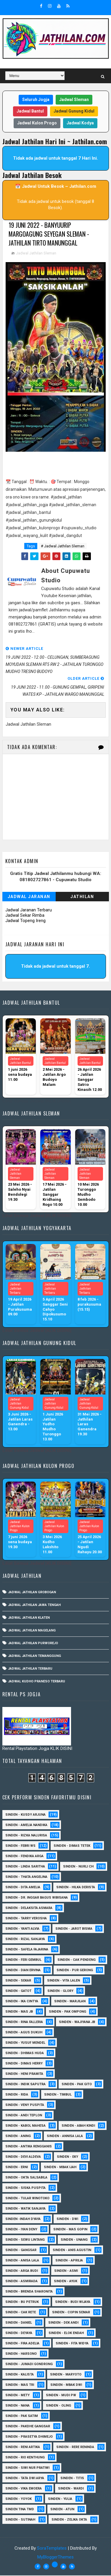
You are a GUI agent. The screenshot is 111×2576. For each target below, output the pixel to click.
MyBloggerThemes (55, 2557)
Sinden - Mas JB (19, 2012)
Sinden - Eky (67, 2157)
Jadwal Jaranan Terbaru (28, 910)
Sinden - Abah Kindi (78, 2126)
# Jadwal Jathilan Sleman (62, 546)
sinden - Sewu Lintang (25, 2240)
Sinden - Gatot (18, 1991)
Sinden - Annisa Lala (65, 2137)
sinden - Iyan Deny (21, 2230)
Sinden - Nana (17, 2406)
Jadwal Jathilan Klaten (29, 1618)
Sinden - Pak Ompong (67, 2012)
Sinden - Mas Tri (19, 2385)
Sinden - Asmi (66, 2271)
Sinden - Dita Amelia (22, 1888)
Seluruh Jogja (35, 99)
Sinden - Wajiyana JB (77, 2022)
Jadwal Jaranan (29, 897)
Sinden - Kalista (19, 2375)
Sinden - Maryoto (65, 2375)
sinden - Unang (74, 2240)
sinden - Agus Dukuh (23, 2033)
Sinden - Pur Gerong (75, 1971)
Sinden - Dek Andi (63, 2323)
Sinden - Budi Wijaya (72, 2302)
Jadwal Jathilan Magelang (32, 1631)
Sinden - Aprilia (69, 2261)
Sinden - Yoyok (18, 2499)
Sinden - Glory (60, 1991)
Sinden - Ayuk (65, 2282)
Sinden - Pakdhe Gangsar (27, 2427)
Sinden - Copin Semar (71, 2313)
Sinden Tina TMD (19, 2510)
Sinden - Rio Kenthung (25, 2458)
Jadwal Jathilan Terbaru (30, 1669)
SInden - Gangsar (20, 2251)
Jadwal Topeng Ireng (25, 921)
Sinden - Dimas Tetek (72, 1846)
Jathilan (82, 897)
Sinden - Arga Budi (21, 2271)
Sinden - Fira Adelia (22, 2344)
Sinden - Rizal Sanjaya (25, 1940)
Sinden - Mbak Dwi (66, 2385)
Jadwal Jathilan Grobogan (32, 1593)
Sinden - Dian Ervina (23, 1971)
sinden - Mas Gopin (70, 2230)
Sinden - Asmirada (21, 2282)
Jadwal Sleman (74, 99)
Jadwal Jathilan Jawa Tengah (34, 1606)
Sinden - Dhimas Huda (24, 2054)
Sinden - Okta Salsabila (26, 2178)
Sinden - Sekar (18, 1981)
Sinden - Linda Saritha (25, 1867)
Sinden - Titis (72, 2479)
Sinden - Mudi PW (61, 2396)
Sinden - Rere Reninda (75, 2448)
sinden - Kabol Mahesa (25, 2126)
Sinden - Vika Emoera (23, 2489)
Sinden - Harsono (21, 2354)
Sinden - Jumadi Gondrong (29, 2365)
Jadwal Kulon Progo (37, 123)
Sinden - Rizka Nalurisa (26, 1836)
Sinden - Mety (17, 2396)
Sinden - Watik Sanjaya (25, 2209)
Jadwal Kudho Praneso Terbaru (36, 1682)
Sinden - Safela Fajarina (26, 1950)
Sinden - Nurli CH (78, 1867)
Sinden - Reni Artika (22, 2448)
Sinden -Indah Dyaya (23, 2219)
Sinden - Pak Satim (21, 2416)
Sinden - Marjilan (70, 2002)
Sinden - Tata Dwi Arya (24, 2479)
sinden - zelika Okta (69, 2520)
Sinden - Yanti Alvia (22, 1929)
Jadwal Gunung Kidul (74, 111)
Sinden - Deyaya (18, 2333)
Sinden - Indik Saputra (25, 2085)
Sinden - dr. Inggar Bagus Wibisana (36, 1898)
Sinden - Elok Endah (66, 2333)
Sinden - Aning (18, 2137)
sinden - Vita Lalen (63, 1981)
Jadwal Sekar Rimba (24, 916)
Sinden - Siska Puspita (25, 2188)
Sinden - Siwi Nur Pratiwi (27, 2468)
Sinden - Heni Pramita (24, 2074)
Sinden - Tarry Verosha (26, 1919)
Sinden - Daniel (18, 2323)
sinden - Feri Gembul (23, 1960)
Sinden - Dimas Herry (24, 2064)
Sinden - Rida (16, 2095)
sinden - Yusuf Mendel (25, 2043)
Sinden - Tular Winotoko (27, 2199)
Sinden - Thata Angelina (26, 1877)
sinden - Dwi (67, 2219)
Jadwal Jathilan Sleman (36, 253)
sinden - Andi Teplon (23, 2116)
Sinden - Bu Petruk (22, 2302)
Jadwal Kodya (80, 123)
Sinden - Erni (16, 2168)
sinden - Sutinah (20, 2520)
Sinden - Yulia (60, 2499)
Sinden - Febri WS (20, 1846)
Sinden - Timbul (58, 2095)
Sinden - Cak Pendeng (76, 1960)
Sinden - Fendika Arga (24, 1857)
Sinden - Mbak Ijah (60, 2168)
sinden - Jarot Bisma (73, 1929)
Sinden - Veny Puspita (24, 2105)
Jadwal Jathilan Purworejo (33, 1644)
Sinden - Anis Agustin (72, 2251)
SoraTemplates (52, 2548)
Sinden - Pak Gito (77, 2085)
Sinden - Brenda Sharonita (29, 2292)
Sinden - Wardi (71, 2489)
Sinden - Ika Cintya (21, 2002)
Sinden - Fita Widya (72, 2344)
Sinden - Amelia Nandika (26, 1826)
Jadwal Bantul (30, 111)
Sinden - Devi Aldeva (23, 2157)
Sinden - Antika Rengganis (28, 2147)
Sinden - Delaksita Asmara (28, 1908)
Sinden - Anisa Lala (22, 2261)
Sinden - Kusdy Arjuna (25, 1815)
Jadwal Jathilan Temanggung (34, 1657)
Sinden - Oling (58, 2406)
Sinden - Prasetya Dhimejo (29, 2437)
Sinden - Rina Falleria (24, 2022)
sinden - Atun (62, 2510)
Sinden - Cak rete (20, 2313)
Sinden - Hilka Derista (75, 1888)
